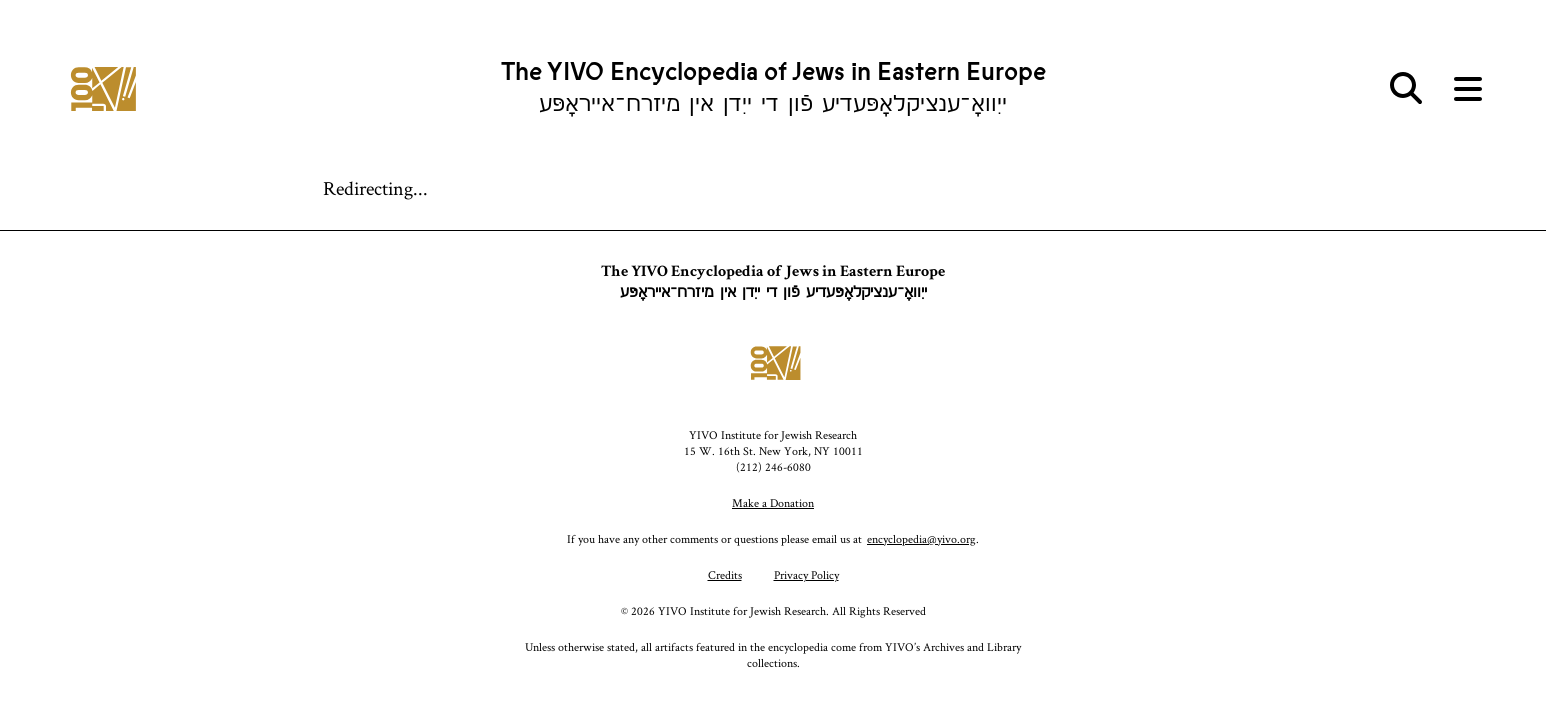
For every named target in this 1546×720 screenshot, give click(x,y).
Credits (725, 574)
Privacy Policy (806, 574)
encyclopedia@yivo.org (921, 538)
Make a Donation (773, 502)
